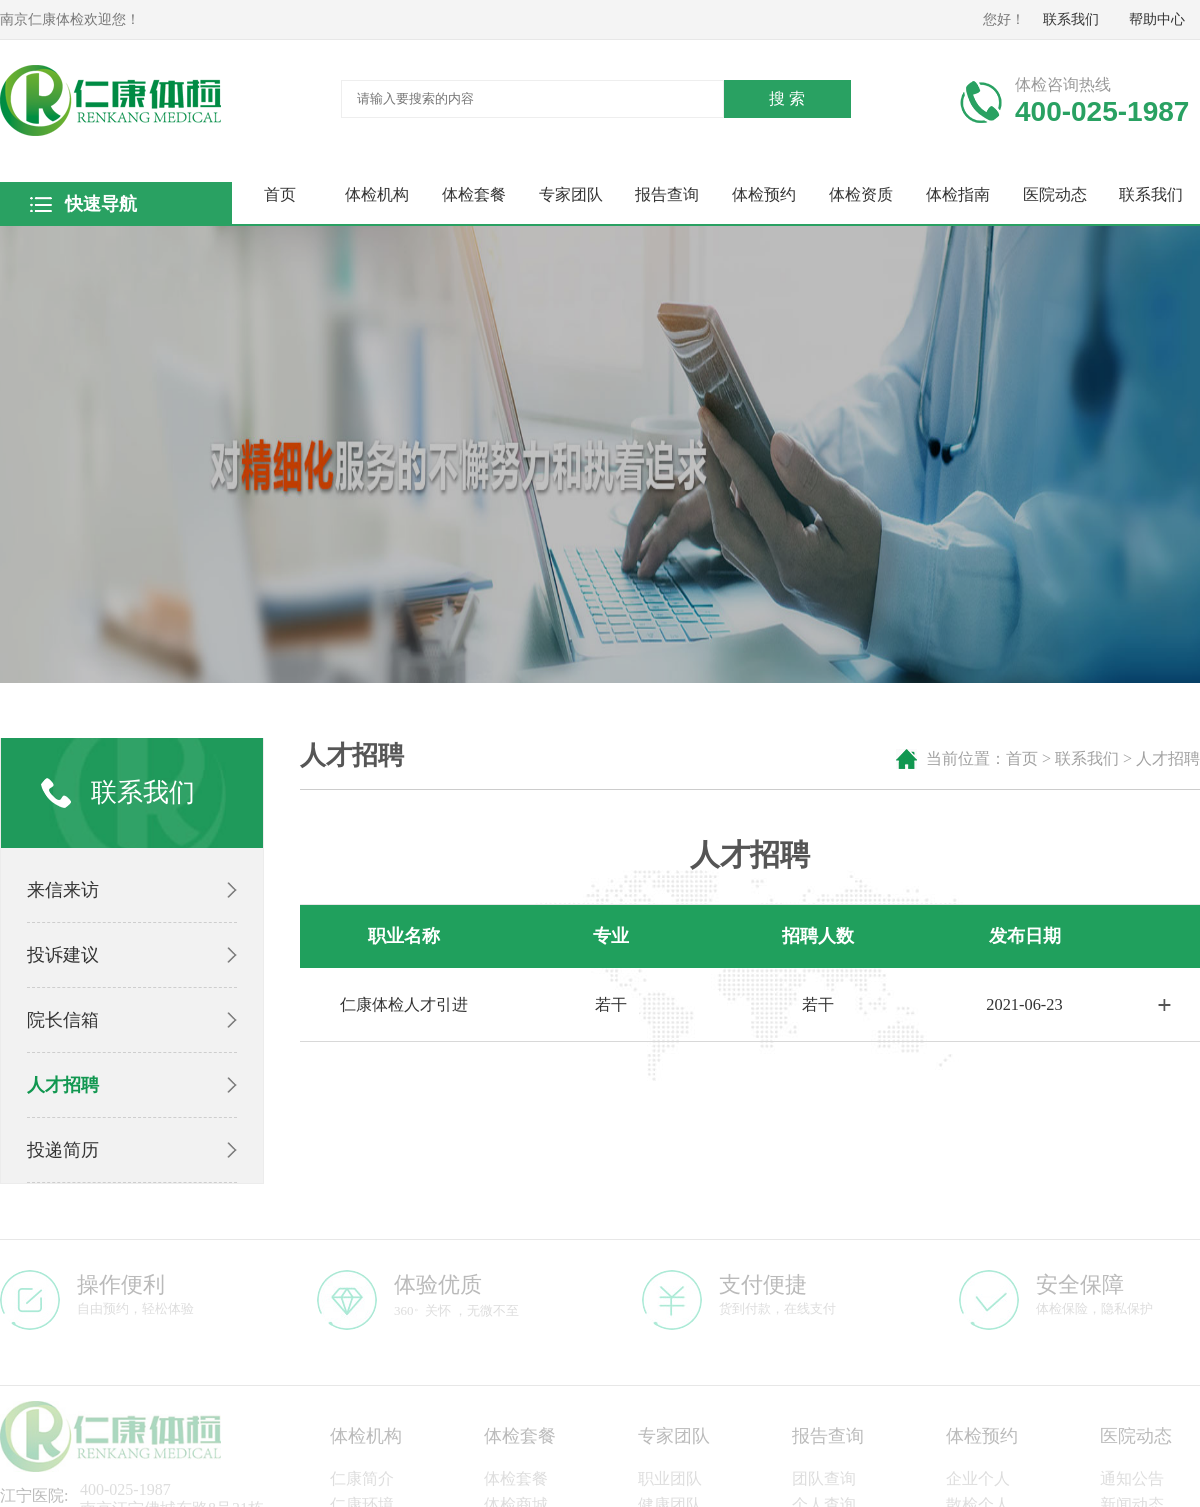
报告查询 (667, 194)
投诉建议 (63, 955)
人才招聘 (63, 1085)
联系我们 (1071, 19)
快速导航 (100, 204)
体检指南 (958, 194)
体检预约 (764, 194)
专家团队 (571, 194)
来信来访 (63, 890)
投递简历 (63, 1150)
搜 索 (787, 98)
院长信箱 (63, 1020)
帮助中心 (1157, 19)
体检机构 (377, 194)
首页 (280, 194)
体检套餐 (474, 194)
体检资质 (861, 194)
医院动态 (1055, 194)
